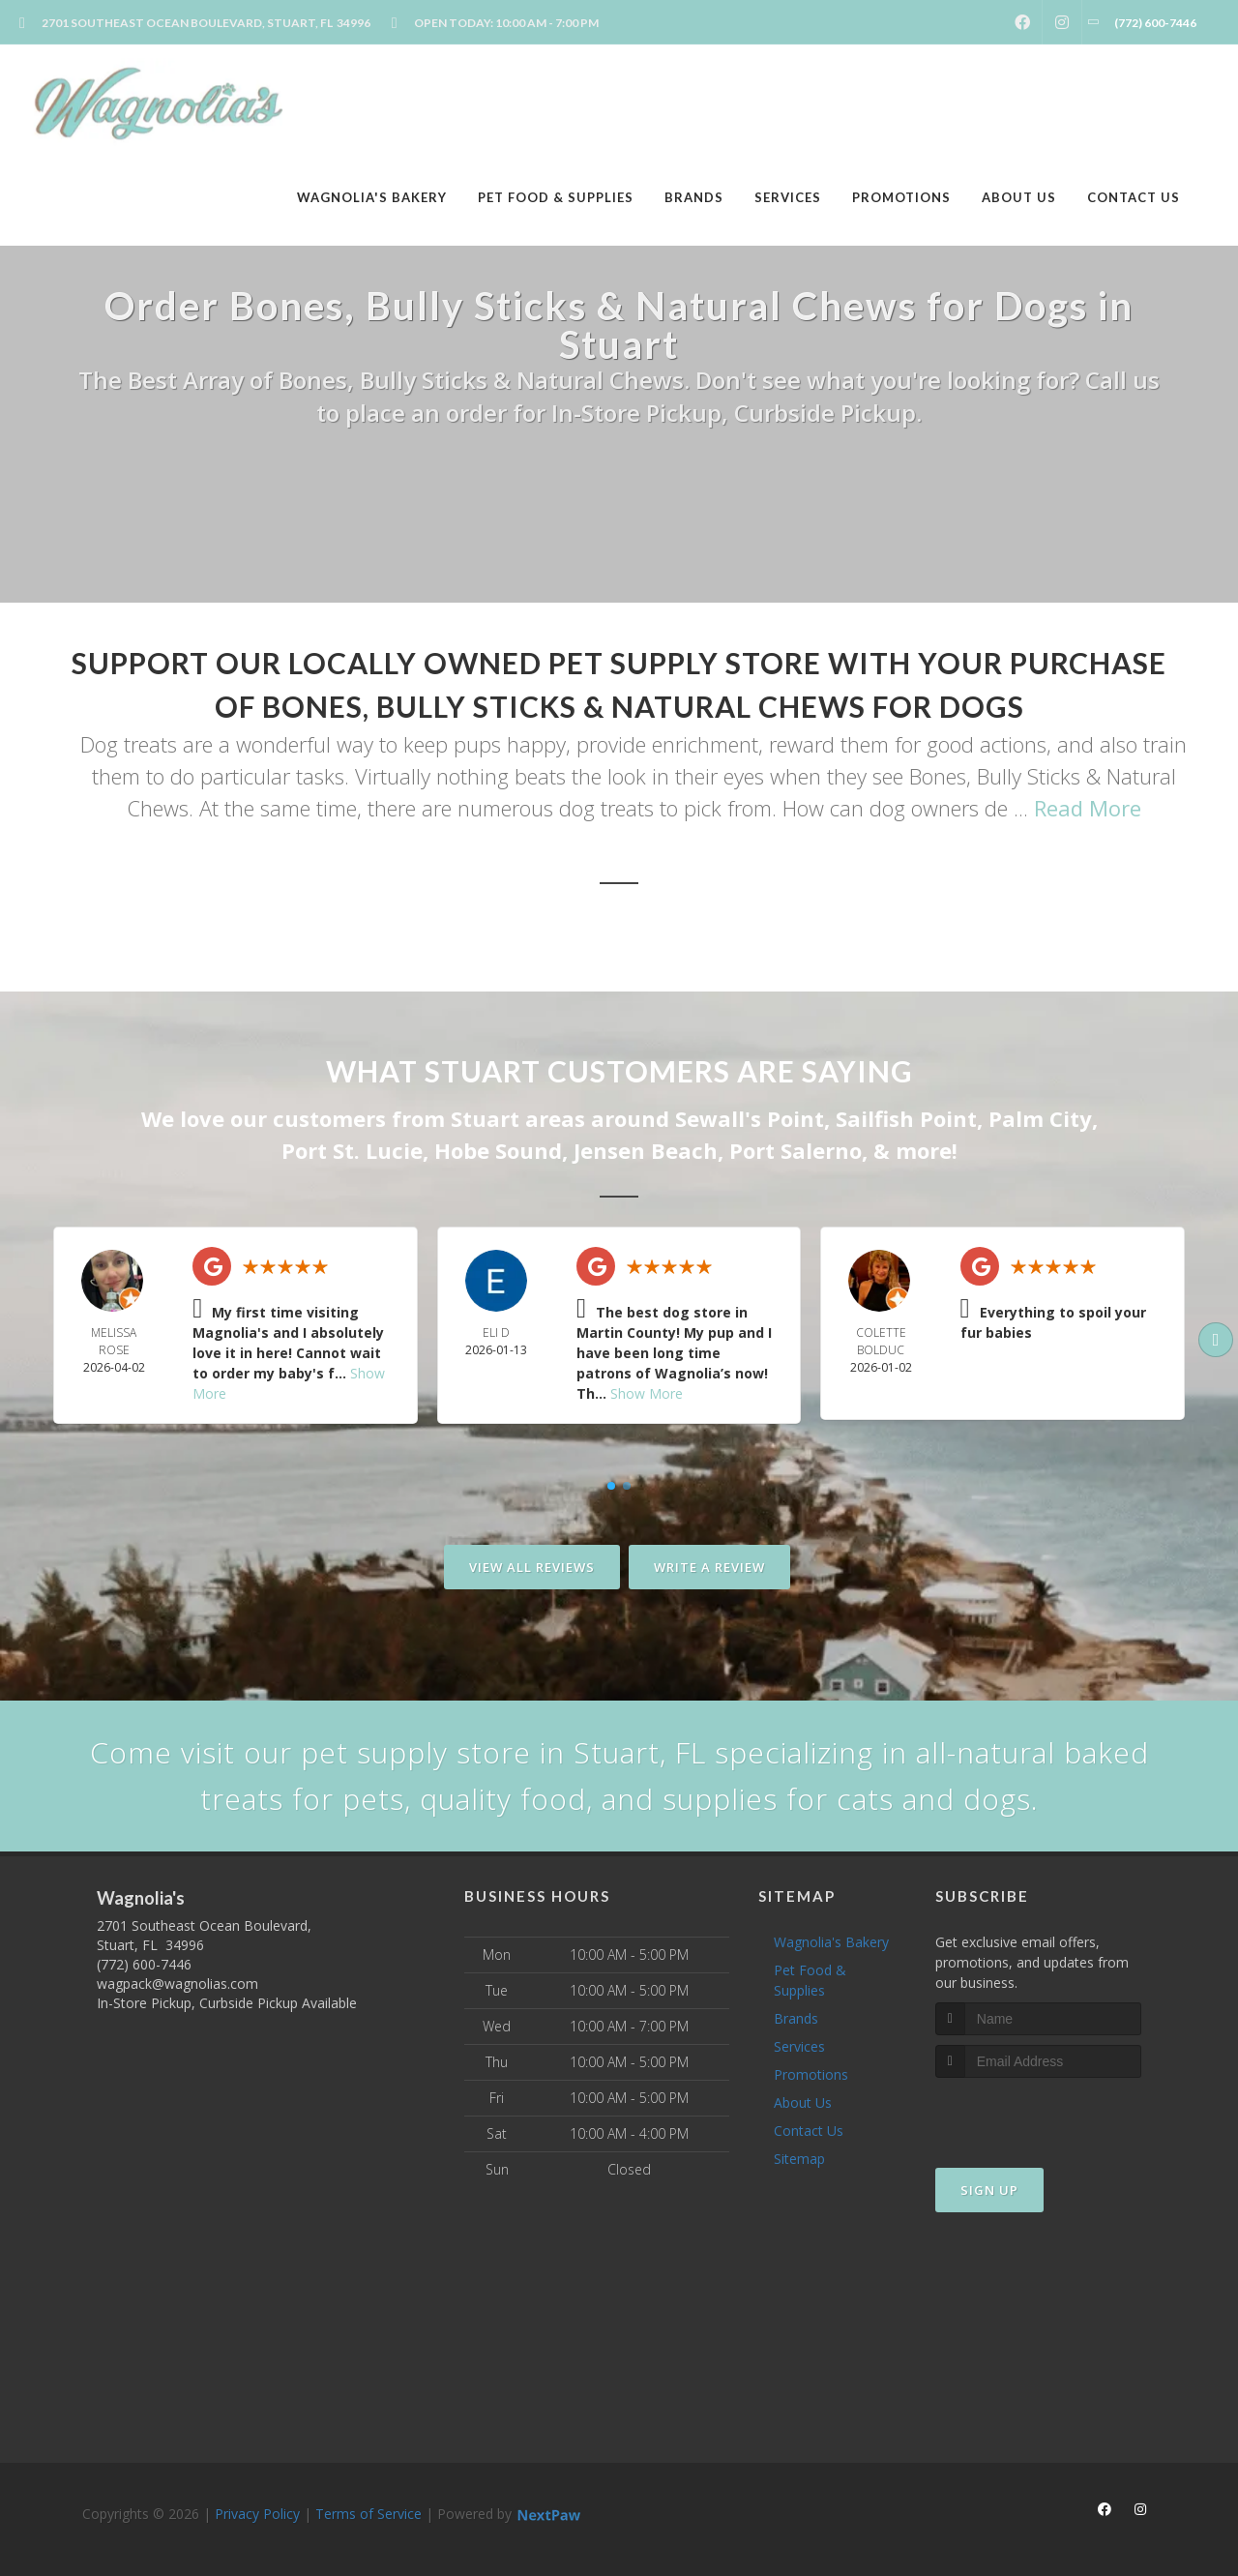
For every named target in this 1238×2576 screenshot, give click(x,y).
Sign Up (989, 2190)
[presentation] (1038, 2114)
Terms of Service (368, 2513)
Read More (1087, 807)
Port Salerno (795, 1150)
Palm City (1040, 1118)
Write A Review (709, 1567)
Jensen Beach (646, 1150)
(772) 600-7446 (144, 1964)
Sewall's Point (749, 1118)
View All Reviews (532, 1567)
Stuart (485, 1118)
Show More (646, 1393)
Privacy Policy (257, 2513)
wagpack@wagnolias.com (177, 1983)
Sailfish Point (906, 1118)
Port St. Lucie (352, 1150)
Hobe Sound (498, 1150)
